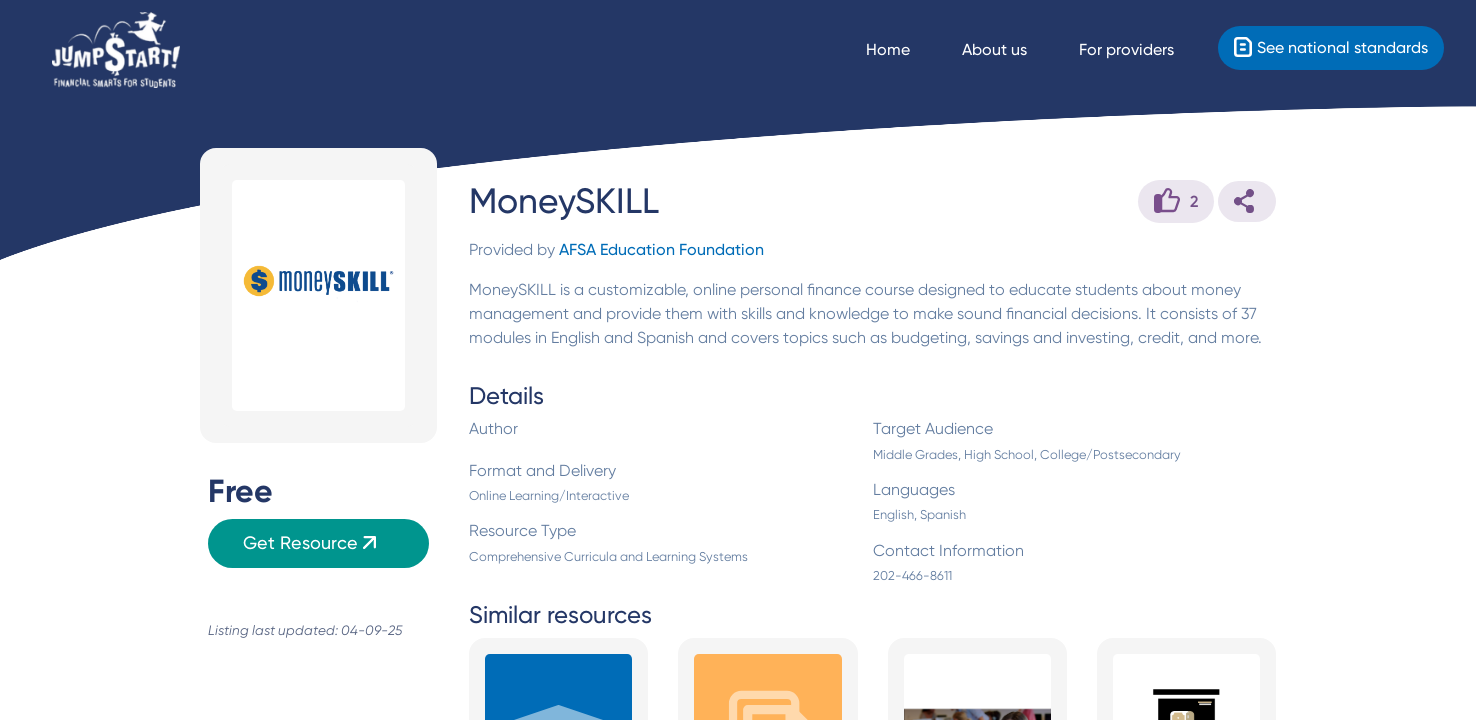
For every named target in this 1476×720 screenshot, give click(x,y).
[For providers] (1144, 50)
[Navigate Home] (906, 50)
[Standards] (1331, 48)
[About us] (1012, 50)
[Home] (116, 50)
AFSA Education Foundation (661, 249)
